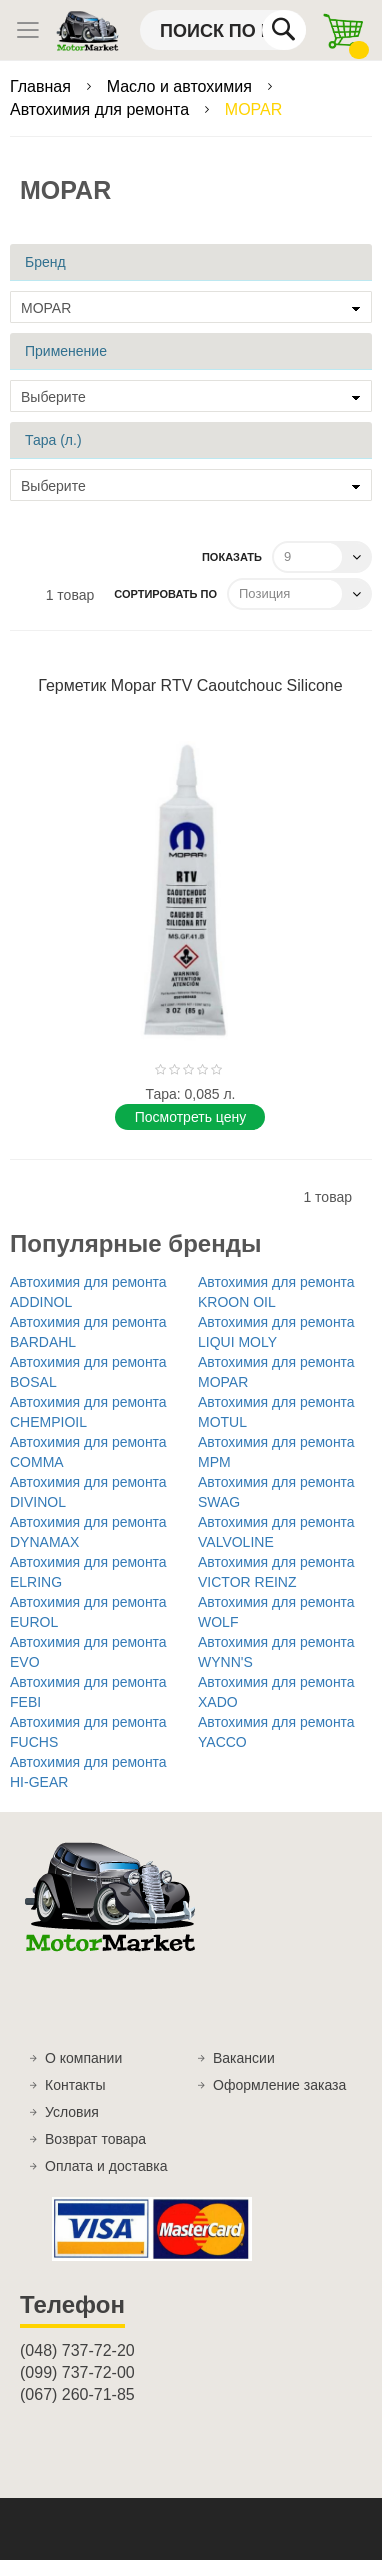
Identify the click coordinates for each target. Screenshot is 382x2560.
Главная (42, 86)
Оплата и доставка (106, 2166)
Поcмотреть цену (190, 1117)
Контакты (75, 2085)
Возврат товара (95, 2139)
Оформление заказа (279, 2085)
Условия (72, 2112)
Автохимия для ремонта (101, 109)
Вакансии (244, 2058)
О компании (83, 2058)
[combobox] (223, 30)
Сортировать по (165, 594)
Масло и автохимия (182, 86)
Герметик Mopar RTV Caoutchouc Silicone (190, 685)
